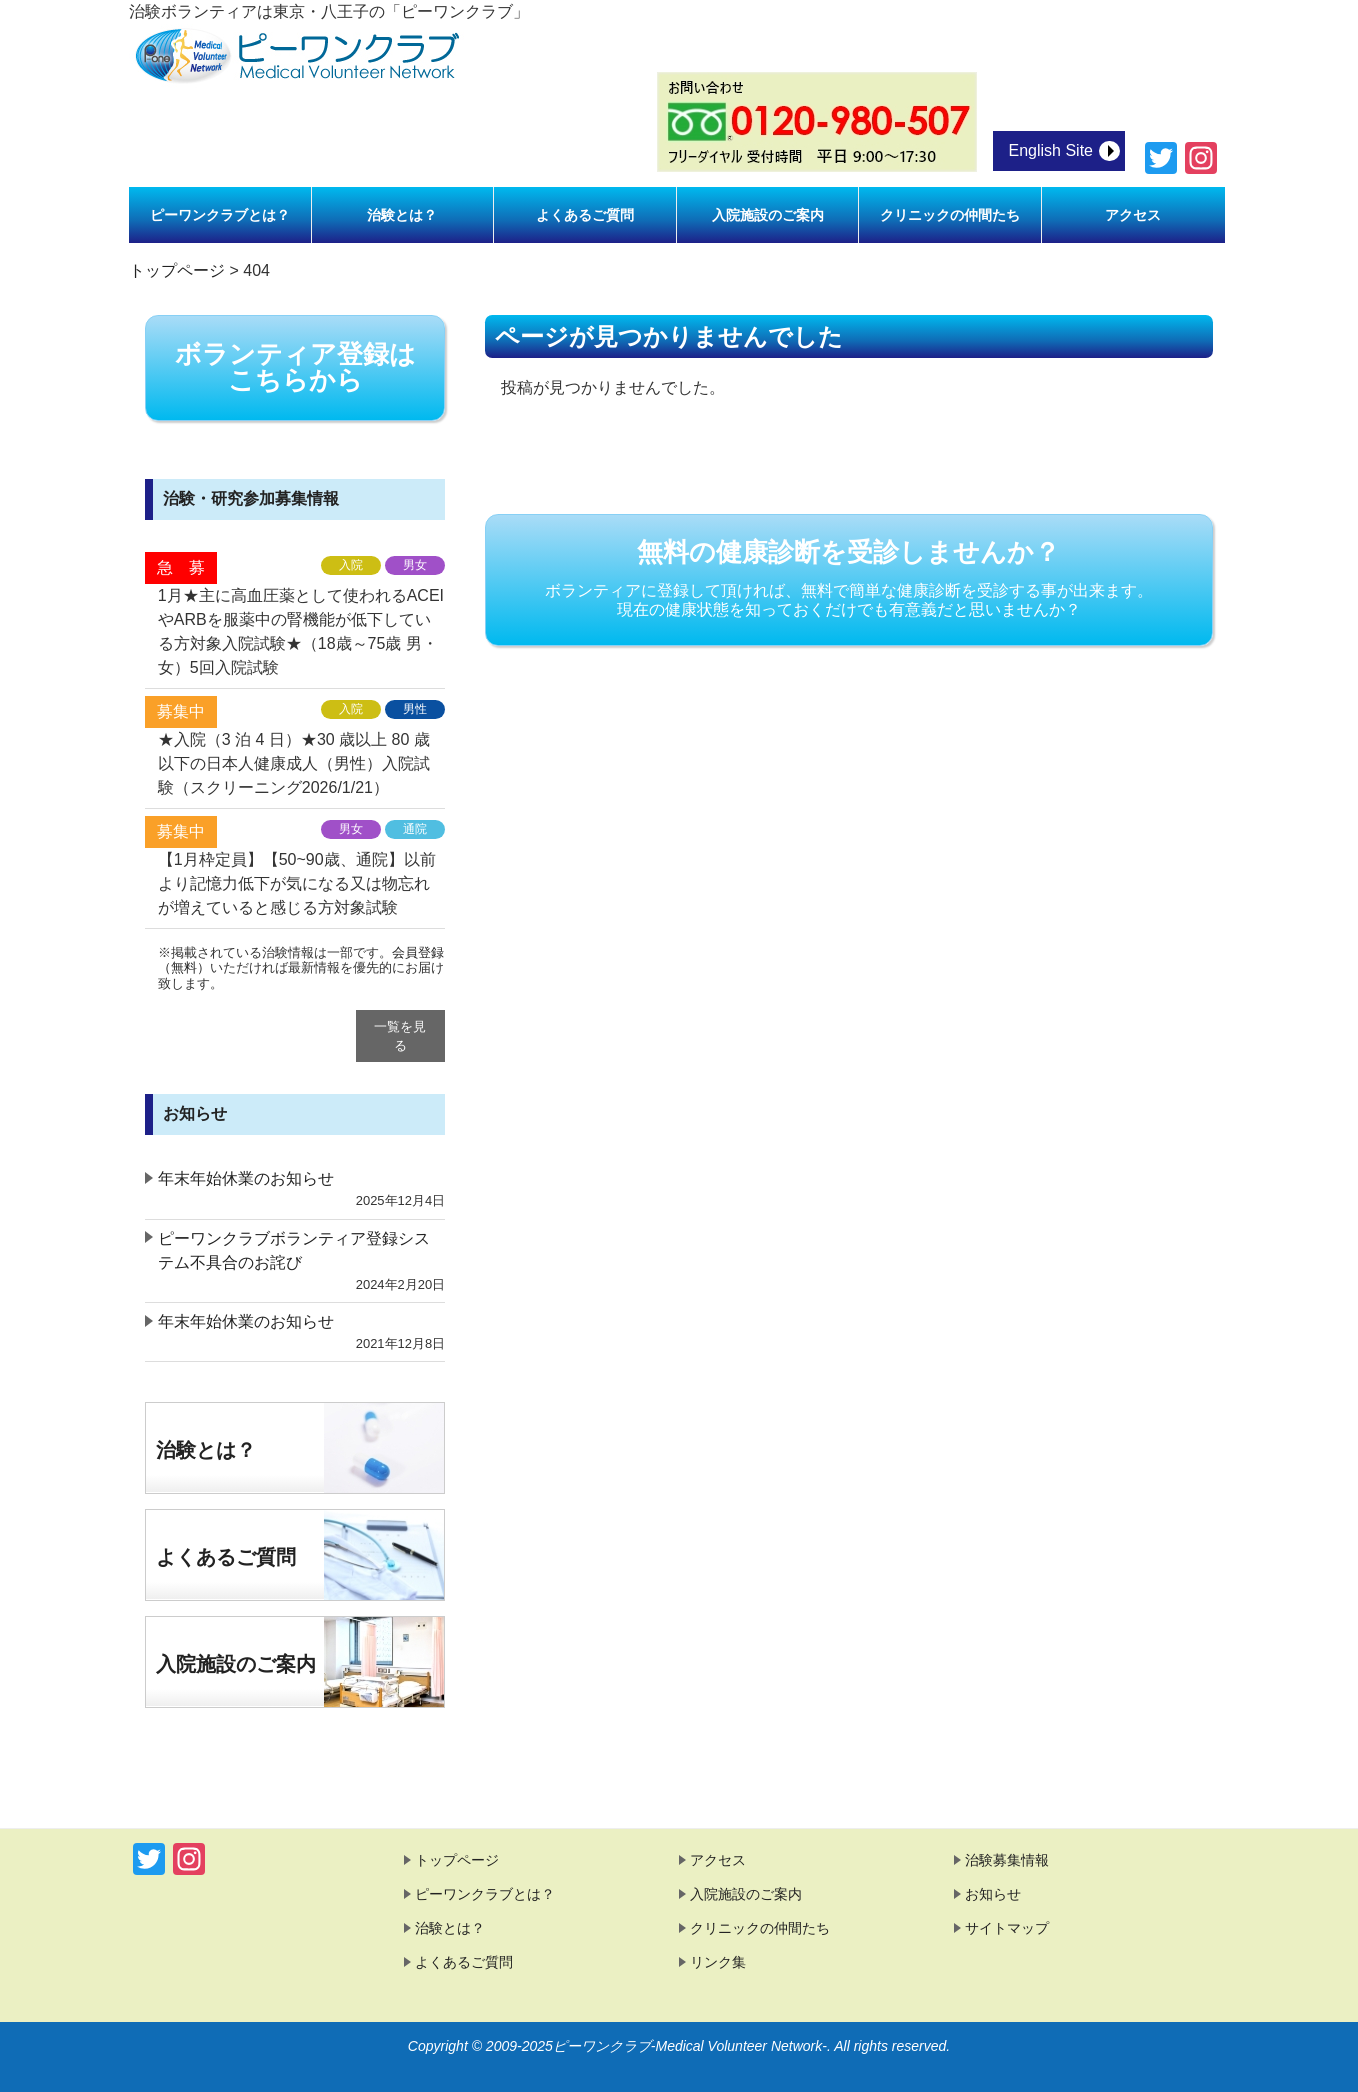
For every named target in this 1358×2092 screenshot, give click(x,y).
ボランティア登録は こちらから (295, 367)
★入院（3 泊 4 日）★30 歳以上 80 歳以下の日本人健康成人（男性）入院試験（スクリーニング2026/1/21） (294, 763)
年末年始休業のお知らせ (246, 1178)
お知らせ (993, 1894)
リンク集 (718, 1962)
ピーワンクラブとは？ (485, 1894)
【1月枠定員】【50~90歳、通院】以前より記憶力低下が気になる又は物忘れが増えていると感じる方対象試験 (297, 883)
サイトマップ (1007, 1928)
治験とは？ (206, 1450)
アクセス (718, 1860)
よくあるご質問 (226, 1557)
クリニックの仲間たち (760, 1928)
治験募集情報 (1007, 1860)
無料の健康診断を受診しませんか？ (849, 578)
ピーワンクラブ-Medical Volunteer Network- (690, 2046)
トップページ (457, 1860)
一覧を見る (400, 1036)
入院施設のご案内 (236, 1664)
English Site (1051, 150)
